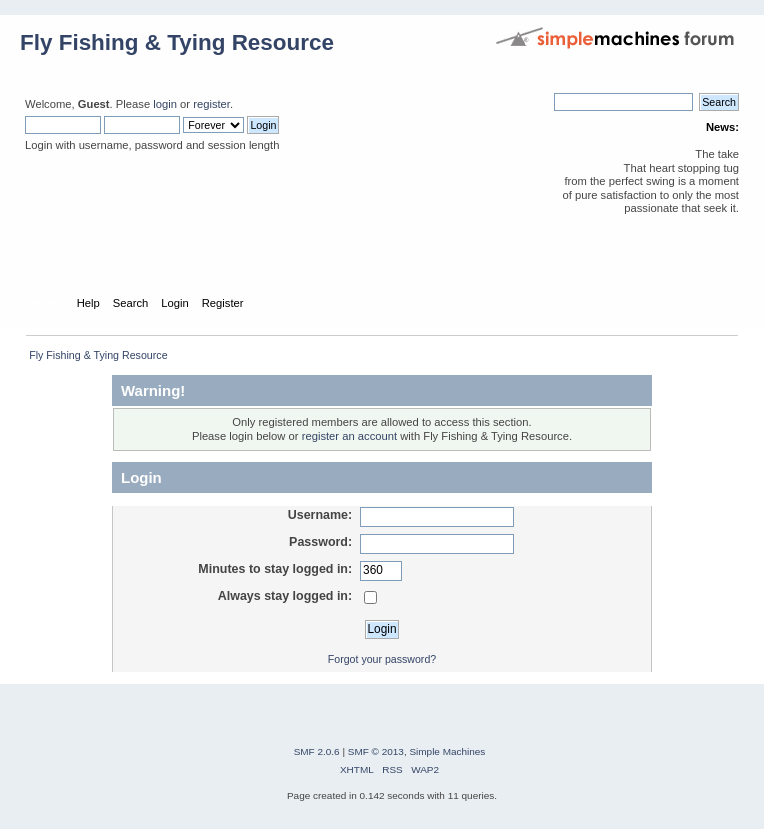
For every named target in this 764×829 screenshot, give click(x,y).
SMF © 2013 (376, 751)
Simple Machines (447, 751)
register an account (349, 436)
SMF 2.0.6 (317, 751)
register (211, 104)
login (165, 104)
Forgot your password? (382, 659)
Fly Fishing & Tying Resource (177, 42)
